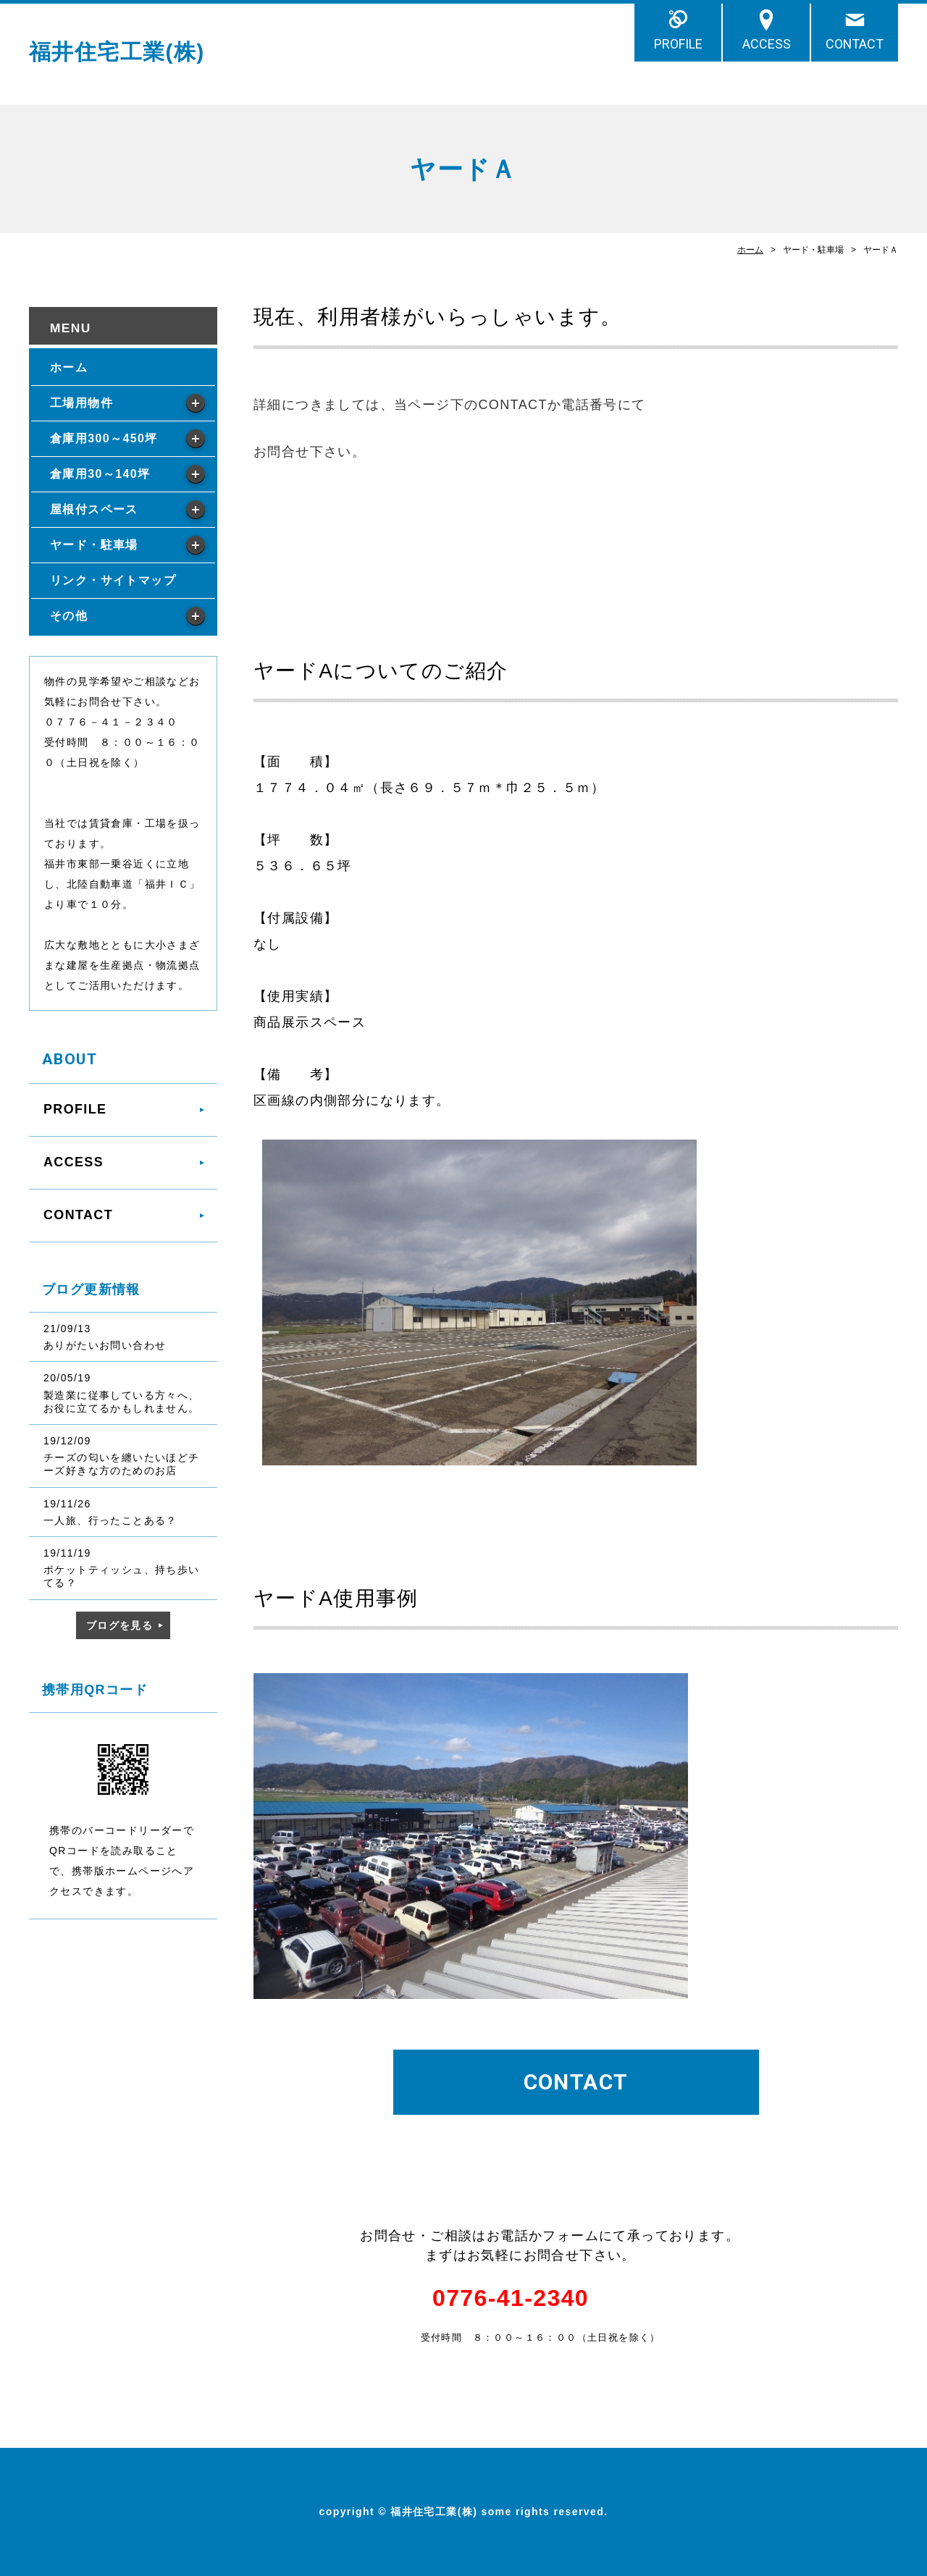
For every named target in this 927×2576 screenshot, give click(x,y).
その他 (69, 616)
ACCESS (766, 43)
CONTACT (855, 43)
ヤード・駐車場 (94, 545)
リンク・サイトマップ (113, 580)
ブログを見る (119, 1625)
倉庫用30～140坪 (100, 474)
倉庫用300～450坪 (104, 438)
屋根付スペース (94, 509)
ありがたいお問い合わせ (104, 1345)
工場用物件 (81, 403)
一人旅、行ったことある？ (110, 1520)
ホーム (750, 250)
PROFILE (678, 43)
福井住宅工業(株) (117, 52)
